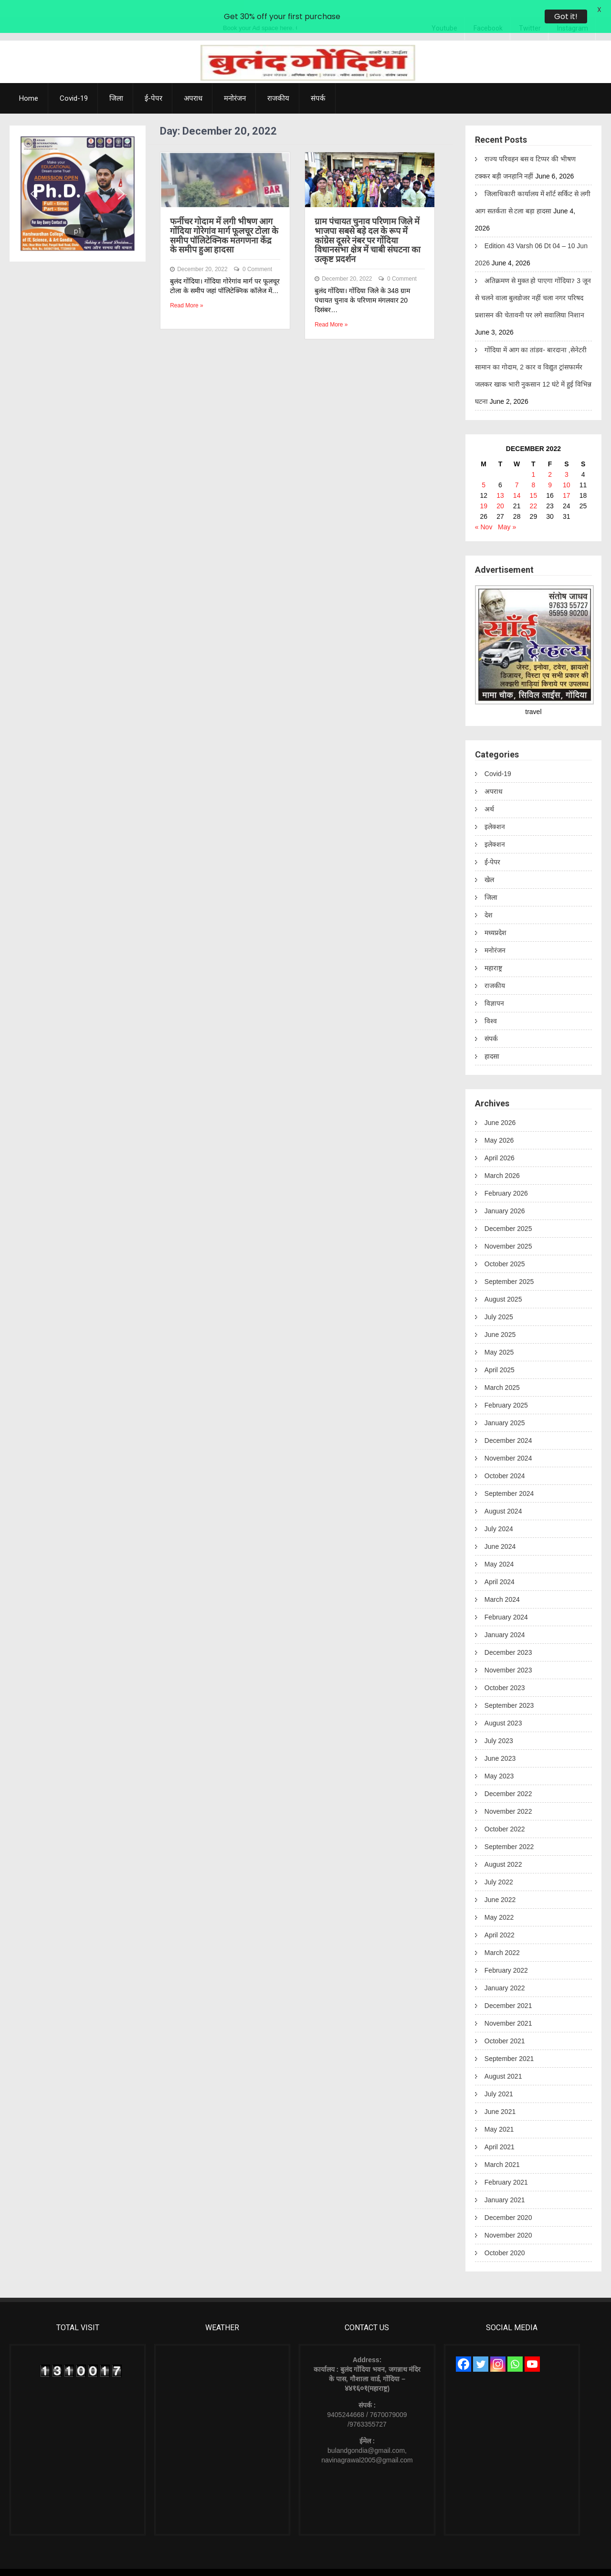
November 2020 (508, 2218)
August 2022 (503, 1847)
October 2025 (505, 1247)
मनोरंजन (235, 81)
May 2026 (499, 1123)
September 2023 (509, 1689)
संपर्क (318, 81)
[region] (77, 176)
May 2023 (499, 1759)
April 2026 (500, 1141)
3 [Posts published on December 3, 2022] (567, 458)
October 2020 (505, 2236)
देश (489, 898)
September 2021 (509, 2042)
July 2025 (499, 1300)
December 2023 (508, 1636)
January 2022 (505, 1971)
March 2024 (502, 1583)
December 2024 (508, 1424)
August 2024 (503, 1494)
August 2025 (503, 1282)
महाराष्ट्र (493, 951)
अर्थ (489, 792)
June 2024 (500, 1530)
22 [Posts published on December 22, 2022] (533, 489)
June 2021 (500, 2095)
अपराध (193, 81)
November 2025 (508, 1229)
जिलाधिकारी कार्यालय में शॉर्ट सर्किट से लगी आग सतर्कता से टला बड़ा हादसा (532, 185)
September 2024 (509, 1477)
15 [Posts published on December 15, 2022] (533, 479)
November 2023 (508, 1653)
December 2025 (508, 1212)
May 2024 (499, 1547)
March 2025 (502, 1371)
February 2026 (506, 1176)
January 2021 (505, 2183)
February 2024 (506, 1600)
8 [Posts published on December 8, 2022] (533, 468)
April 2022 (500, 1918)
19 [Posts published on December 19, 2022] (483, 489)
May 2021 (499, 2112)
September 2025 (509, 1265)
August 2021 (503, 2059)
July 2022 (499, 1865)
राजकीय (278, 81)
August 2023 (503, 1706)
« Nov (484, 510)
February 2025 (506, 1388)
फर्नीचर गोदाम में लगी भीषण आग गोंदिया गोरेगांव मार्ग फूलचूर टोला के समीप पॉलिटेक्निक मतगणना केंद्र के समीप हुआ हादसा (224, 219)
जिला (116, 81)
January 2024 (505, 1618)
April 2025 (500, 1353)
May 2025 (499, 1335)
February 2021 (506, 2165)
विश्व (491, 1004)
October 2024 (505, 1459)
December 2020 (508, 2201)
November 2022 (508, 1794)
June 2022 (500, 1883)
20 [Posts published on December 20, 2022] (500, 489)
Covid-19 (74, 81)
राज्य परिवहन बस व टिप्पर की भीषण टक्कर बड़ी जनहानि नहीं (525, 150)
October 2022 (505, 1812)
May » (507, 510)
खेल (489, 863)
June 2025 (500, 1318)
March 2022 (502, 1936)
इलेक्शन (495, 810)
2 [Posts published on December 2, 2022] (550, 458)
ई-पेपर (153, 81)
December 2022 (508, 1777)
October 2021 (505, 2024)
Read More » (186, 288)
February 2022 (506, 1953)
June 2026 (500, 1106)
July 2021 (499, 2077)
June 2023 (500, 1741)
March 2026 (502, 1159)
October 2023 (505, 1671)
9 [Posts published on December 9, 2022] (550, 468)
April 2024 (500, 1565)
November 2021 (508, 2006)
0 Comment (257, 252)
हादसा (492, 1039)
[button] (34, 177)
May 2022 (499, 1900)
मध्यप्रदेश (495, 916)
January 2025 (505, 1406)
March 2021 (502, 2148)
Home (28, 81)
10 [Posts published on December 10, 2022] (566, 468)
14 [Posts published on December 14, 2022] (517, 479)
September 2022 (509, 1830)
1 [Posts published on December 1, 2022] (533, 458)
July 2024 (499, 1512)
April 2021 (500, 2130)
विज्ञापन (494, 986)
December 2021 (508, 1989)
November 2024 (508, 1441)
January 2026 (505, 1194)
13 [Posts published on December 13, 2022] (500, 479)
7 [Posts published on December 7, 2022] (517, 468)
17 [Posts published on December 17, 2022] (566, 479)
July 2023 (499, 1724)
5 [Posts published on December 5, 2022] (483, 468)
